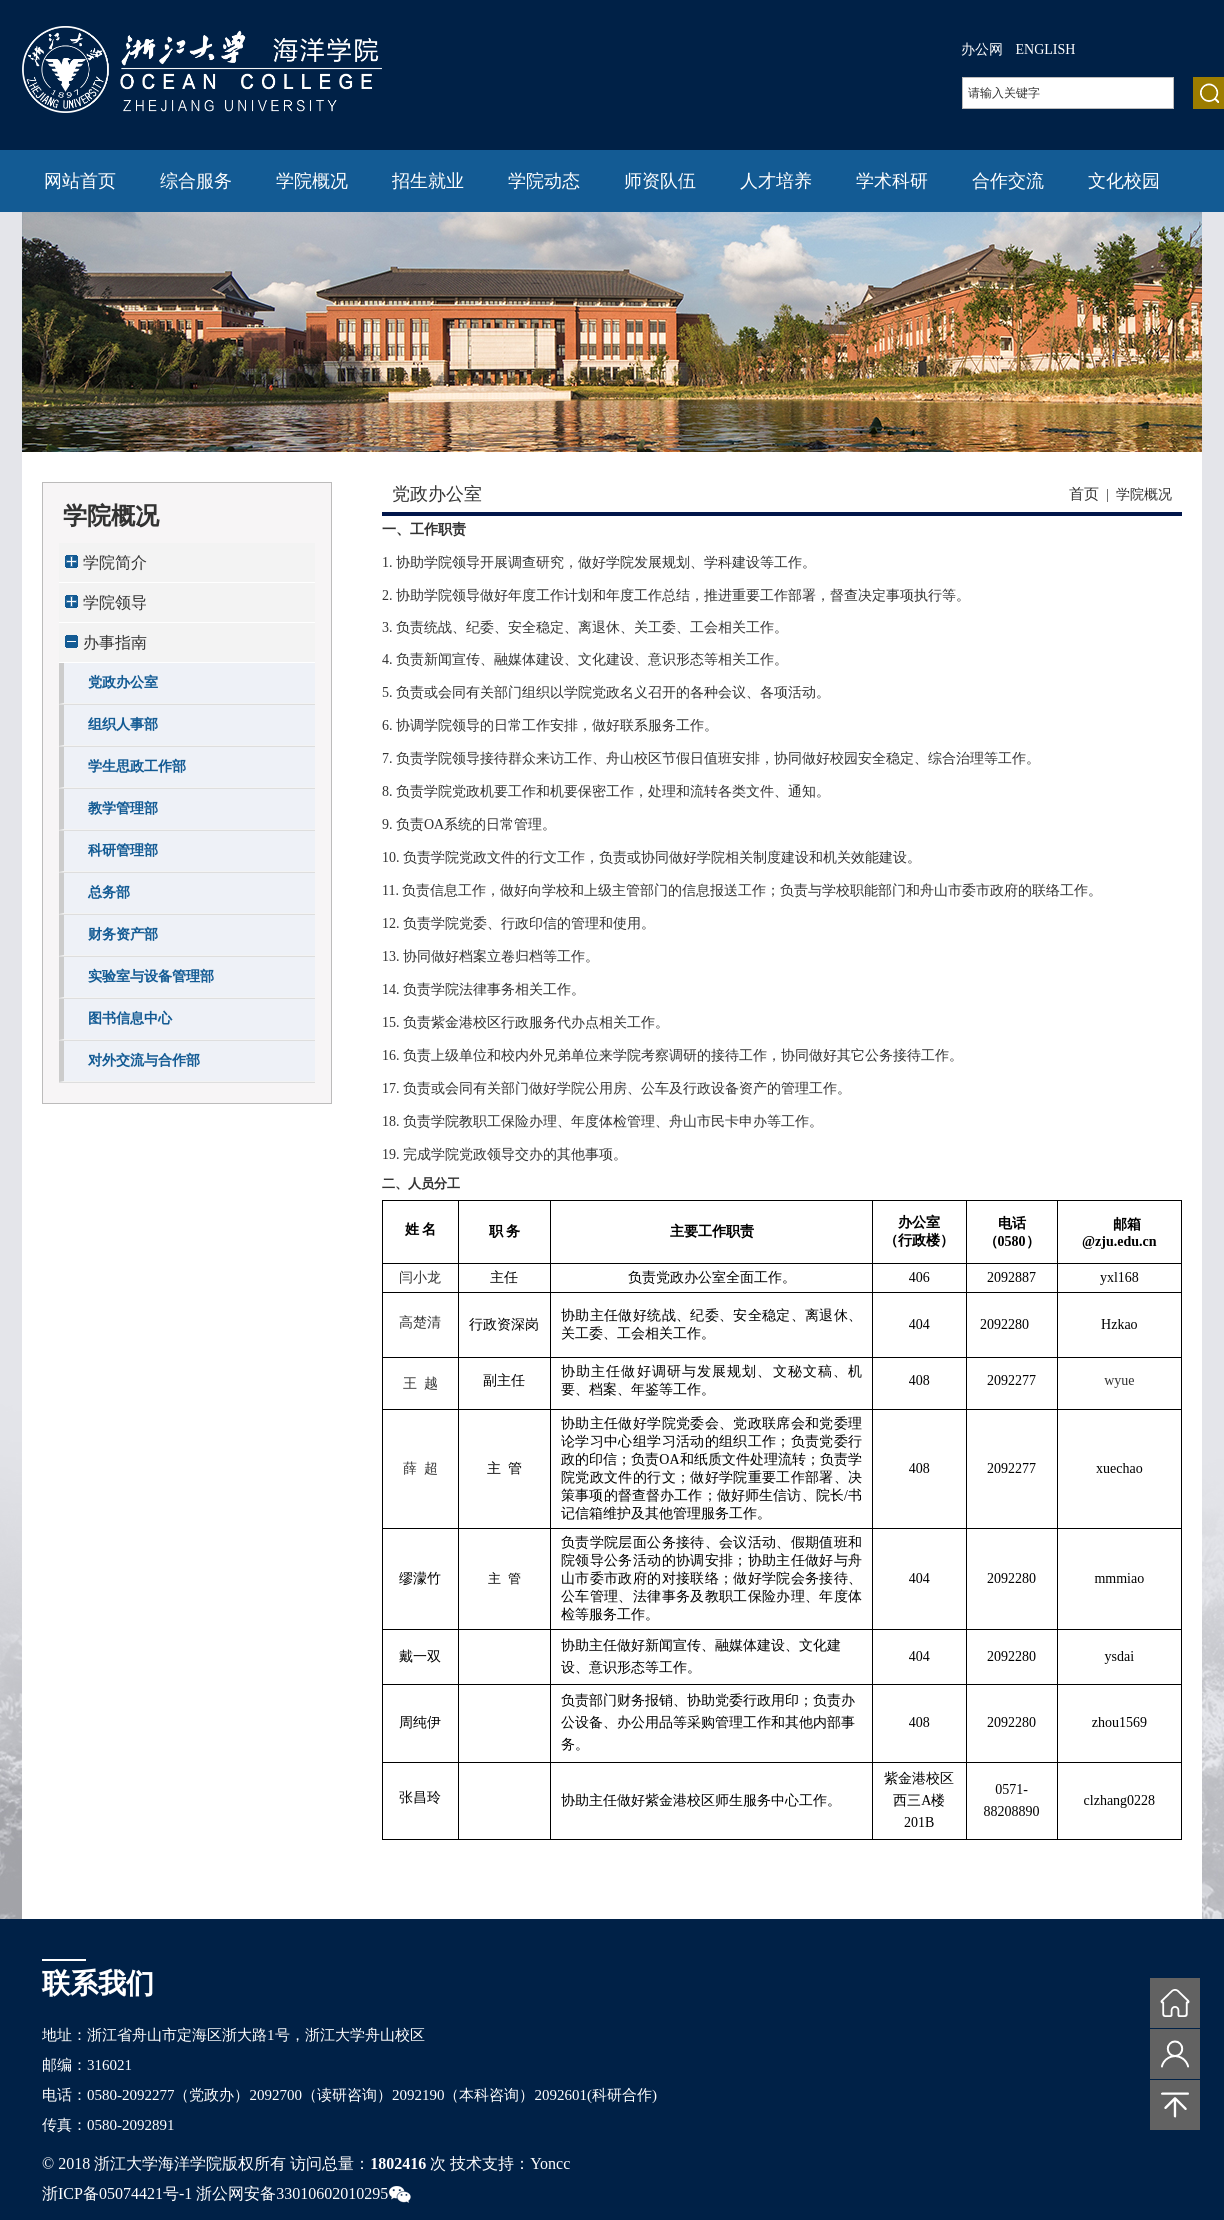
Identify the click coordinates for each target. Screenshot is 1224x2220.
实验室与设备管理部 (151, 976)
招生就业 (428, 181)
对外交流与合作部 (144, 1060)
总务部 (109, 892)
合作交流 (1008, 181)
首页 (1084, 494)
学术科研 (892, 181)
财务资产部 (123, 934)
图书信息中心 (130, 1018)
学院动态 (544, 181)
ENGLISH (1046, 49)
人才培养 (776, 181)
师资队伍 (660, 181)
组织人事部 (123, 724)
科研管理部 (123, 850)
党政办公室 (123, 682)
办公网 (982, 49)
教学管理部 (123, 808)
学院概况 (312, 181)
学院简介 (115, 562)
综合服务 (196, 181)
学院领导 (115, 602)
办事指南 (115, 642)
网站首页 (80, 181)
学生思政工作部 (137, 766)
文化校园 (1124, 181)
